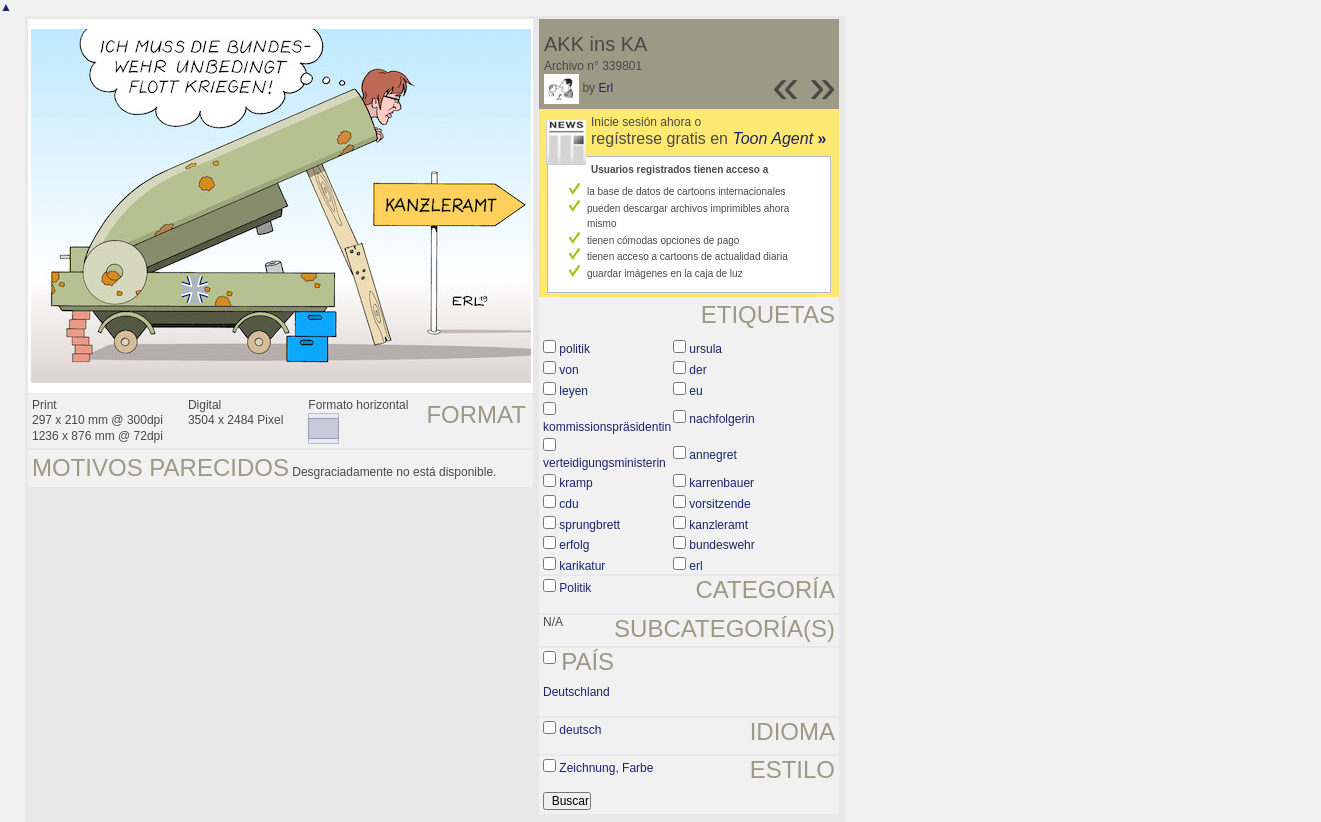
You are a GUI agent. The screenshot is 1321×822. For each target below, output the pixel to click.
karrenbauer (721, 483)
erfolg (574, 545)
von (568, 370)
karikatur (582, 566)
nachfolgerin (721, 419)
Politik (575, 588)
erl (695, 566)
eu (695, 391)
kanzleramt (718, 525)
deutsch (580, 730)
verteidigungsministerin (604, 463)
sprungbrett (589, 525)
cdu (568, 504)
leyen (573, 391)
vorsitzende (719, 504)
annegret (712, 455)
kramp (575, 483)
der (697, 370)
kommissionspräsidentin (607, 427)
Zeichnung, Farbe (606, 768)
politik (574, 349)
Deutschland (576, 692)
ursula (705, 349)
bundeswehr (721, 545)
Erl (605, 88)
